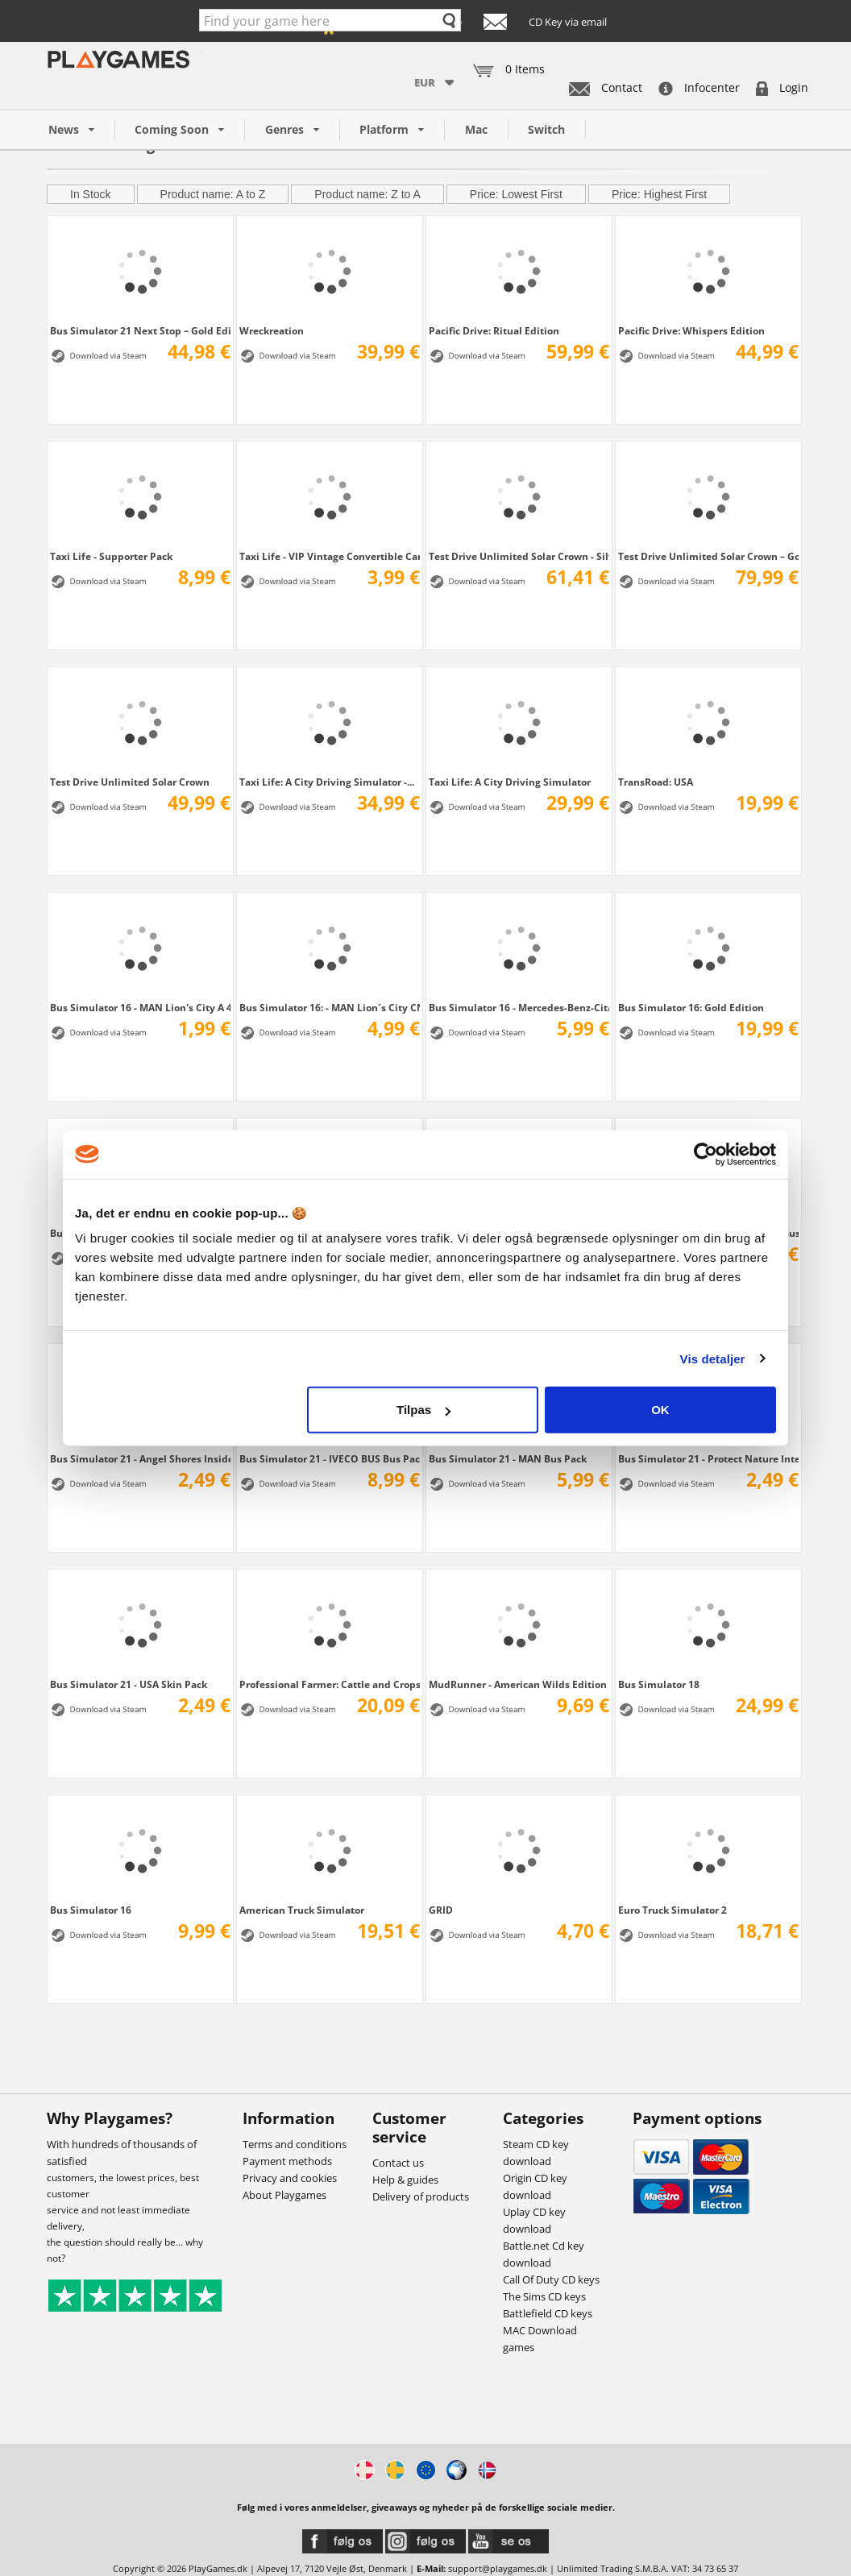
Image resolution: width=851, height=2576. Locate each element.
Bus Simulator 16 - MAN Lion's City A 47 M (140, 1007)
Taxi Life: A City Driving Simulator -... (326, 781)
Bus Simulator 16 (90, 1909)
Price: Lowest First (516, 194)
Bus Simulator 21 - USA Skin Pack (128, 1684)
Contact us (398, 2162)
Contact (605, 87)
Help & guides (405, 2179)
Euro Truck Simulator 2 (672, 1909)
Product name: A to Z (213, 194)
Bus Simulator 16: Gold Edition (691, 1007)
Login (782, 87)
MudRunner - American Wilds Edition (518, 1684)
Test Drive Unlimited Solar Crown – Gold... (708, 556)
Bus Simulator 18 (658, 1684)
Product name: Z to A (367, 194)
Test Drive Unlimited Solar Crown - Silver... (519, 556)
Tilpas (423, 1410)
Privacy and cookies (290, 2178)
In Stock (90, 194)
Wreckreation (271, 330)
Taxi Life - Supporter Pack (111, 556)
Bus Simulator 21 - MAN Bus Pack (508, 1458)
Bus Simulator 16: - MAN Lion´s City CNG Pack (329, 1007)
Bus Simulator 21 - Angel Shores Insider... (140, 1458)
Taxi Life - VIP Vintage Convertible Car (329, 556)
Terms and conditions (295, 2144)
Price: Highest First (659, 194)
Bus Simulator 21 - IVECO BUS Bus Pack (329, 1458)
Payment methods (287, 2161)
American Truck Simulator (301, 1909)
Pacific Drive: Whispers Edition (691, 330)
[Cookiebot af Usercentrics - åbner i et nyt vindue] (705, 1154)
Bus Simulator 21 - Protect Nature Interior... (708, 1458)
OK (660, 1410)
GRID (441, 1909)
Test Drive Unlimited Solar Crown (130, 781)
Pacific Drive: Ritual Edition (494, 330)
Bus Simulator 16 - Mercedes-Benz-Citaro (519, 1007)
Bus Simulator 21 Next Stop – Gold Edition (140, 330)
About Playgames (284, 2195)
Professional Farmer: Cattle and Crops (329, 1684)
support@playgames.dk (497, 2568)
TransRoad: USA (655, 781)
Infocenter (699, 87)
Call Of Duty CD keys (551, 2279)
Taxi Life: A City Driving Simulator (510, 781)
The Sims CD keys (544, 2296)
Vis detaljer (712, 1358)
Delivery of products (420, 2196)
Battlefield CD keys (547, 2313)
